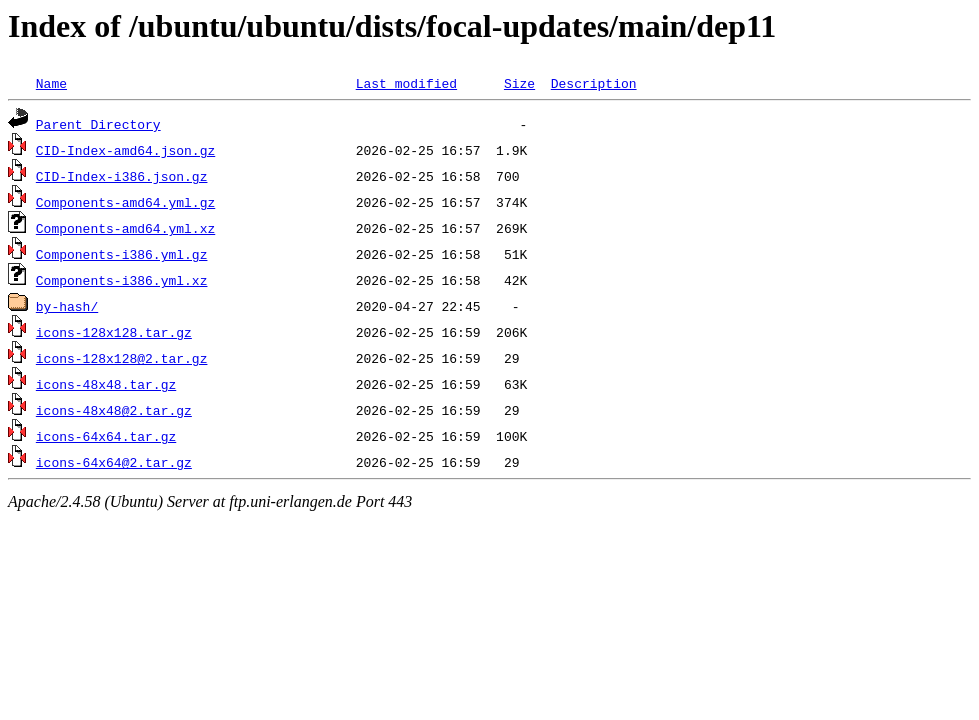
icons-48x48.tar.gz (106, 384)
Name (51, 83)
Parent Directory (98, 124)
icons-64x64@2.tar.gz (114, 462)
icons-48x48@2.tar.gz (114, 410)
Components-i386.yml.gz (122, 254)
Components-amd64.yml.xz (125, 228)
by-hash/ (67, 306)
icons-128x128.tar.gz (114, 332)
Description (594, 83)
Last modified (406, 83)
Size (519, 83)
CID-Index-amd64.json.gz (125, 150)
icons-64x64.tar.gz (106, 436)
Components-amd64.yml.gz (125, 202)
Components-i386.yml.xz (122, 280)
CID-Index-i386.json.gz (122, 176)
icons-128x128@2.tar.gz (122, 358)
